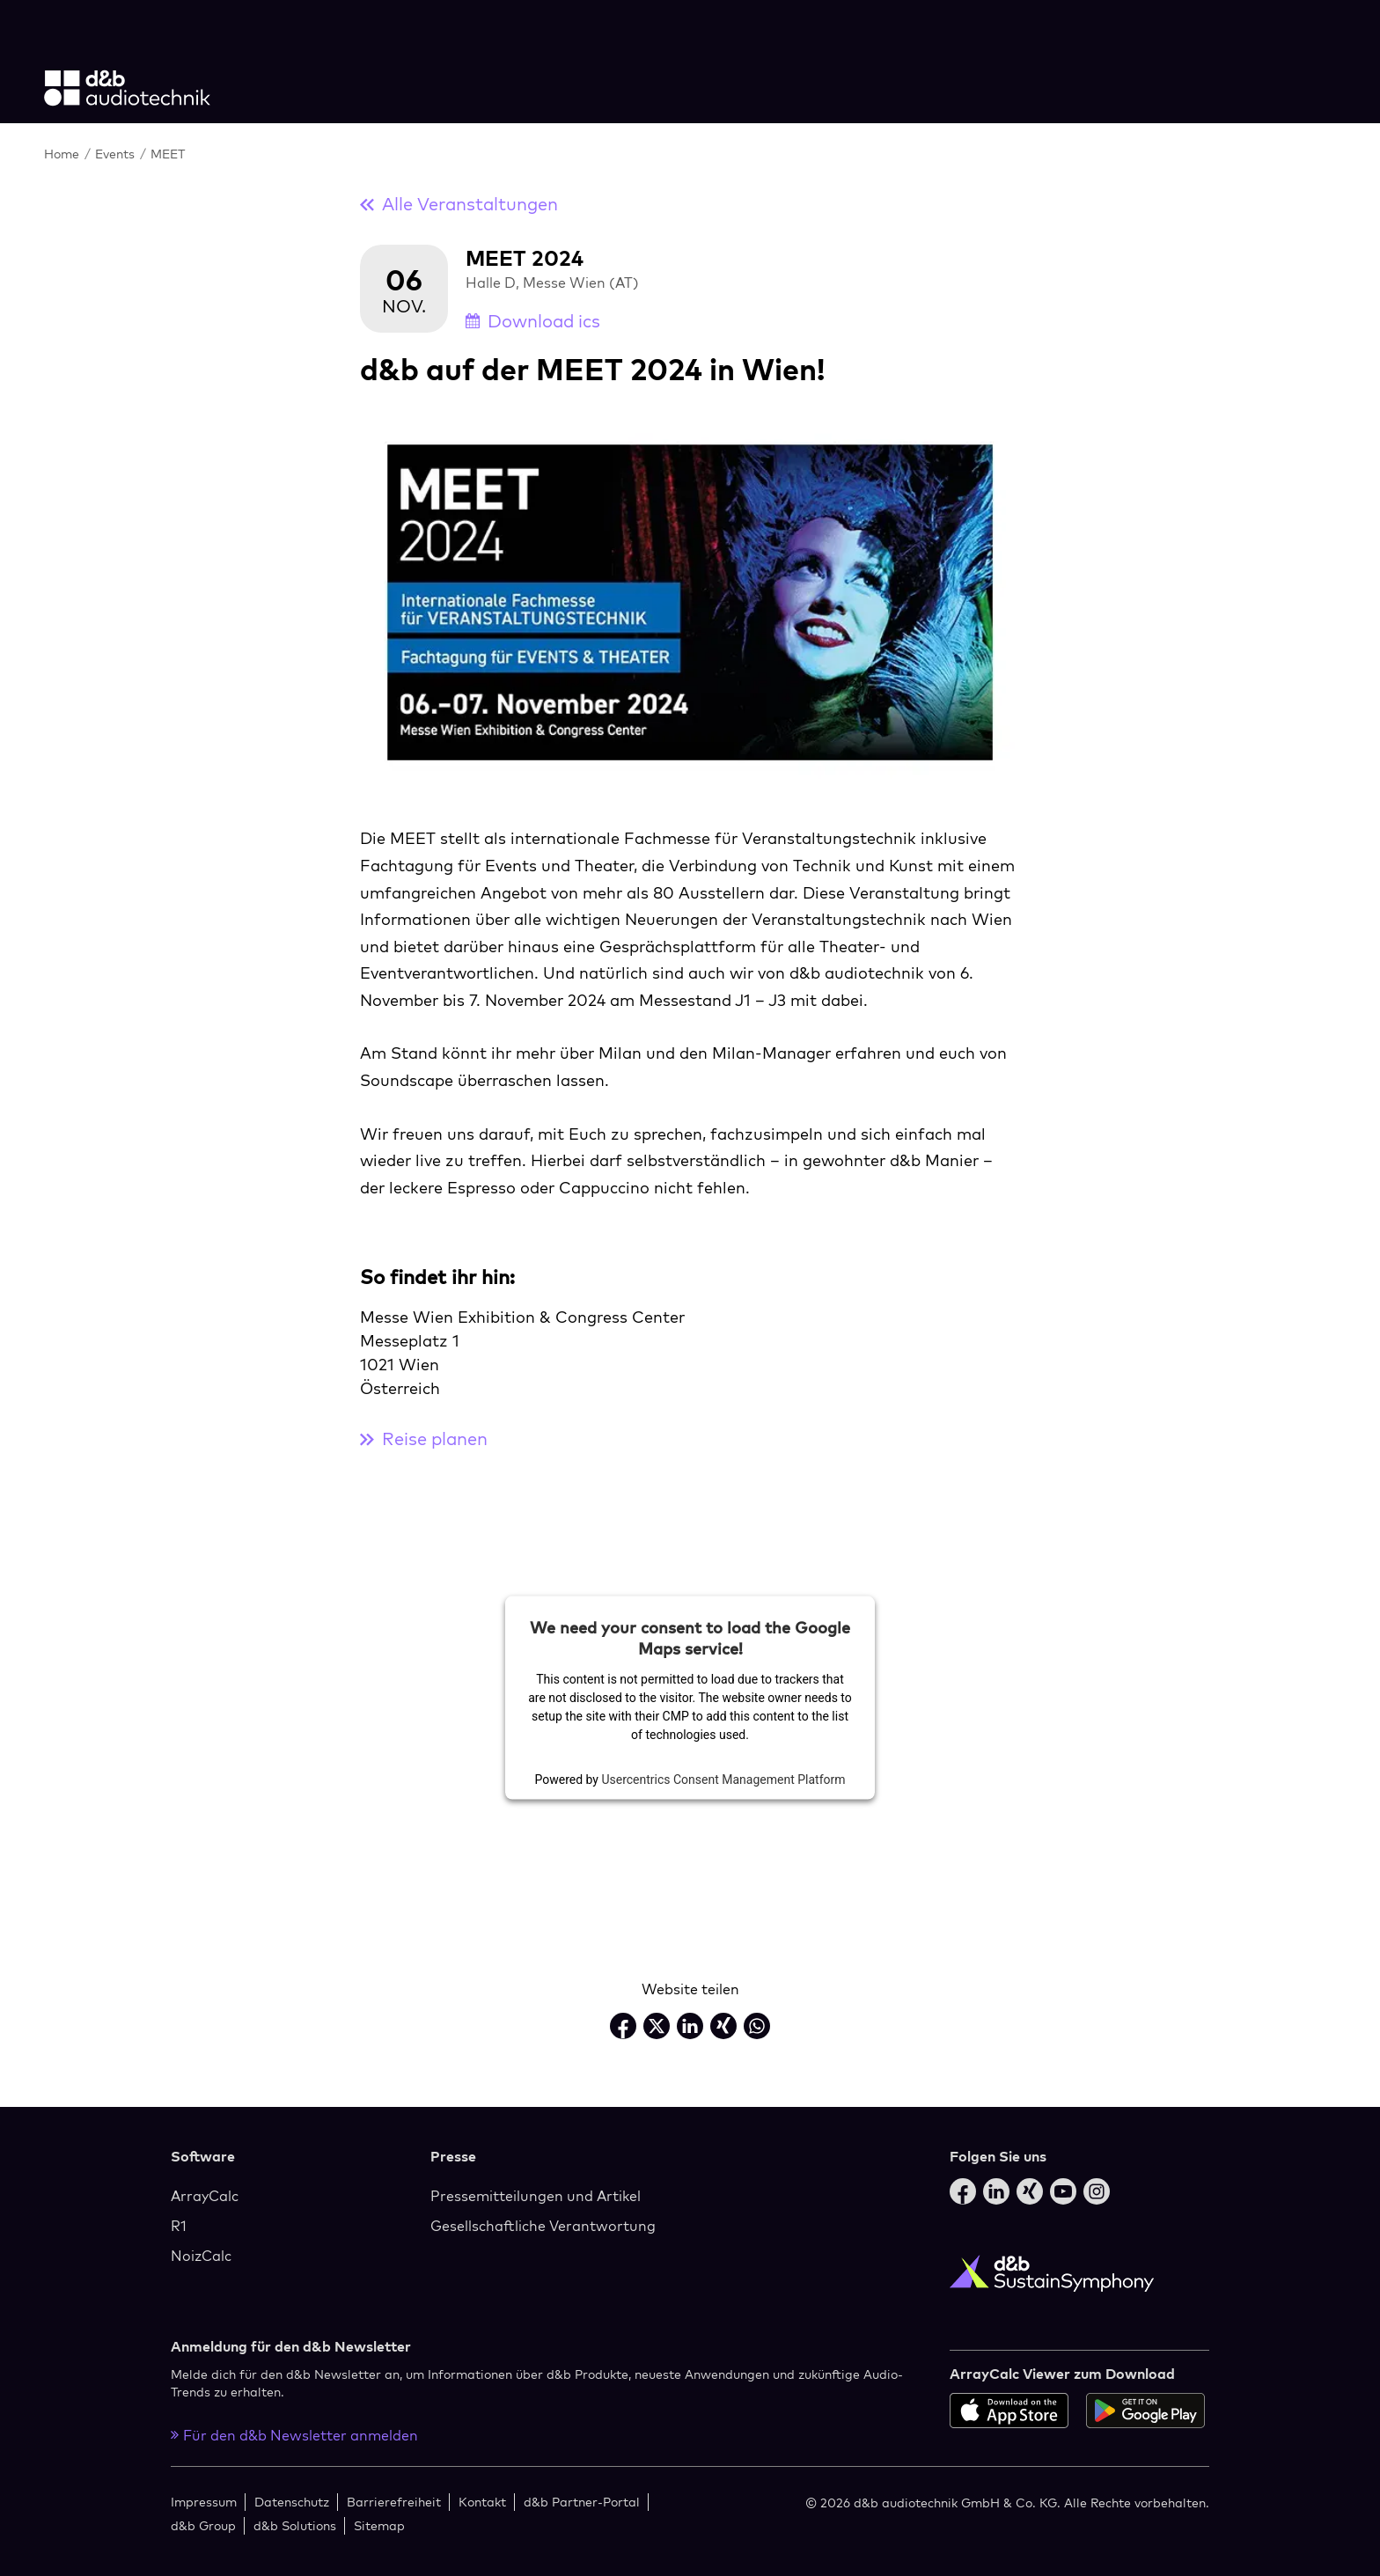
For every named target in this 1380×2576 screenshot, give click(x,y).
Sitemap (379, 2525)
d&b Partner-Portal (582, 2501)
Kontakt (482, 2501)
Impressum (204, 2501)
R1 (179, 2226)
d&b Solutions (294, 2525)
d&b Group (203, 2525)
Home (63, 153)
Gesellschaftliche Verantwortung (543, 2226)
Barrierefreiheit (394, 2501)
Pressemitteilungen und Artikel (535, 2196)
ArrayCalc (205, 2196)
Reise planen (424, 1438)
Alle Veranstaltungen (459, 204)
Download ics (533, 321)
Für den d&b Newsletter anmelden (294, 2435)
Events (116, 153)
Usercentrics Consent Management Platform (723, 1779)
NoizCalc (201, 2255)
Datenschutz (291, 2501)
